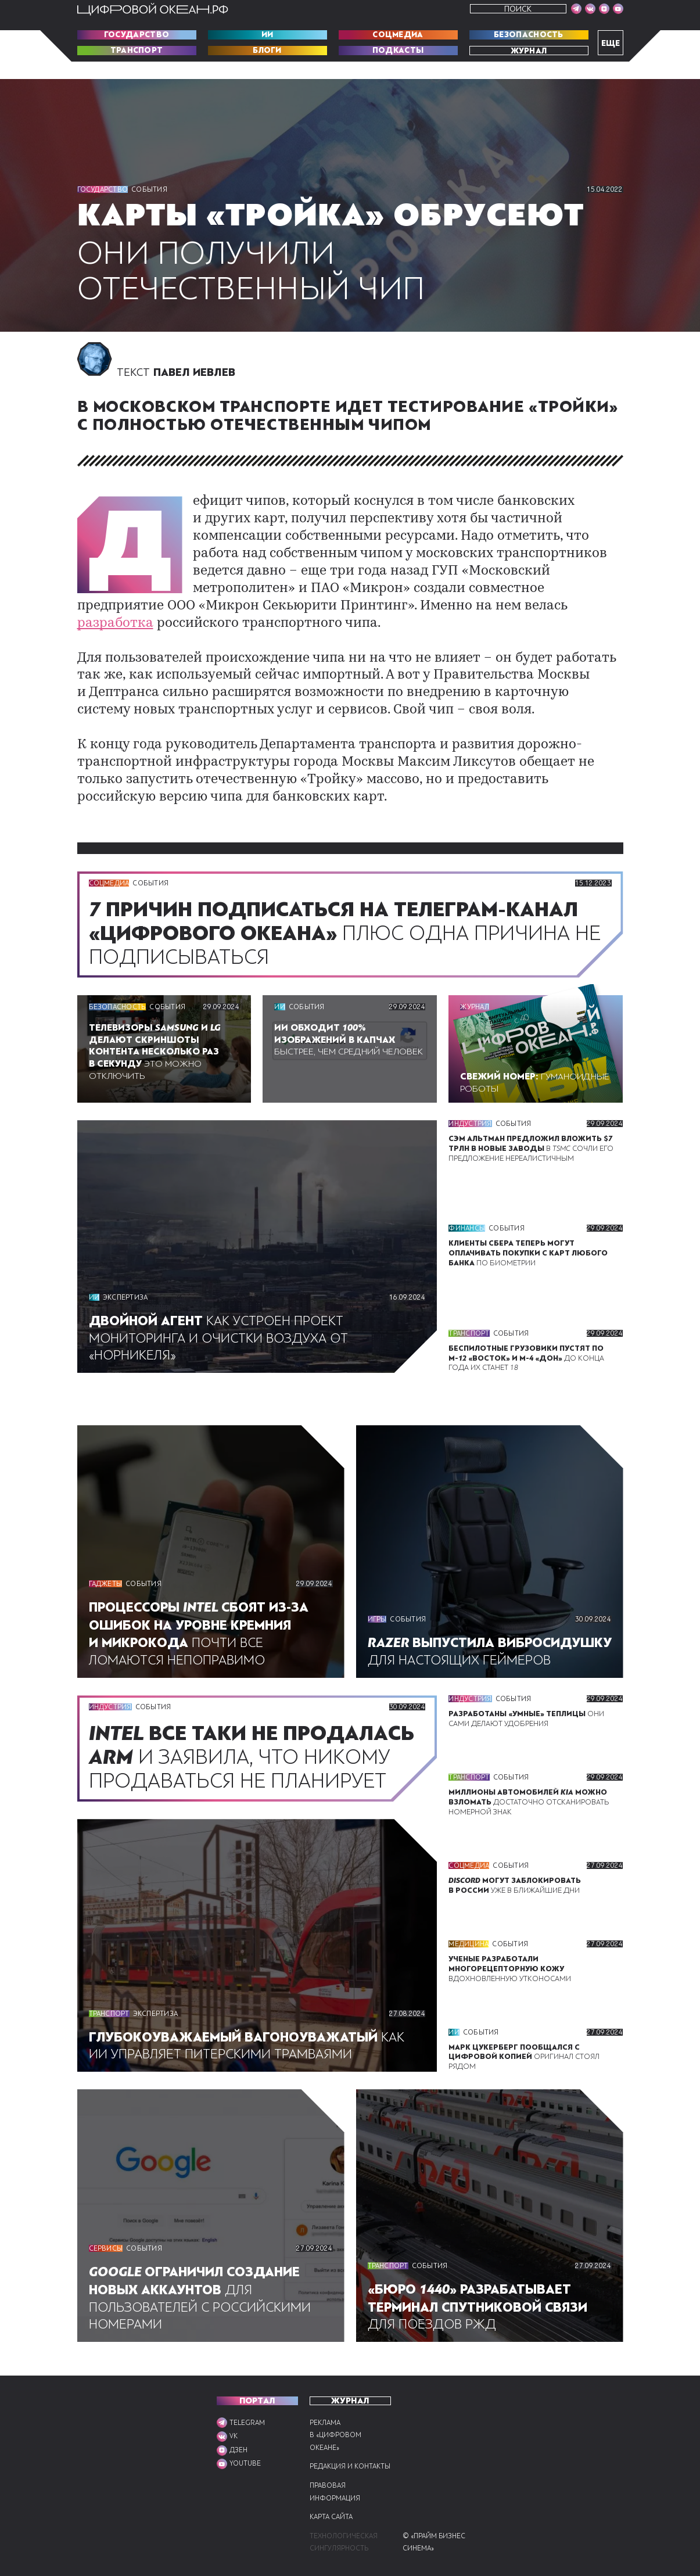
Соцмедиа (398, 35)
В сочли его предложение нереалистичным (533, 1128)
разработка (327, 603)
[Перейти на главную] (152, 9)
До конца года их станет (534, 1337)
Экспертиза (126, 1277)
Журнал (528, 50)
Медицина (469, 1942)
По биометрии (526, 1233)
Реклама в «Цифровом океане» (335, 2422)
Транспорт (136, 50)
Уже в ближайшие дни (516, 1877)
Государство (136, 35)
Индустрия (470, 1103)
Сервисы (107, 2253)
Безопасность (528, 35)
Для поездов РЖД (484, 2311)
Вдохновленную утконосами (511, 1966)
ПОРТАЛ (257, 2388)
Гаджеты (106, 1565)
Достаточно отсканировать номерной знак (530, 1787)
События (150, 189)
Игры (378, 1582)
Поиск (518, 9)
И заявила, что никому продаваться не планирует (255, 1749)
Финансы (467, 1208)
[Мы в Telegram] (576, 8)
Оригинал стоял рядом (523, 2060)
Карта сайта (333, 2517)
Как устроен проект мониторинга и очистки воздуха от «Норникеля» (224, 1318)
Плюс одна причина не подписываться (343, 913)
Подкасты (398, 50)
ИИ (267, 35)
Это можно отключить (159, 1031)
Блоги (267, 50)
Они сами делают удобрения (527, 1698)
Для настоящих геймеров (486, 1623)
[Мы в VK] (590, 8)
